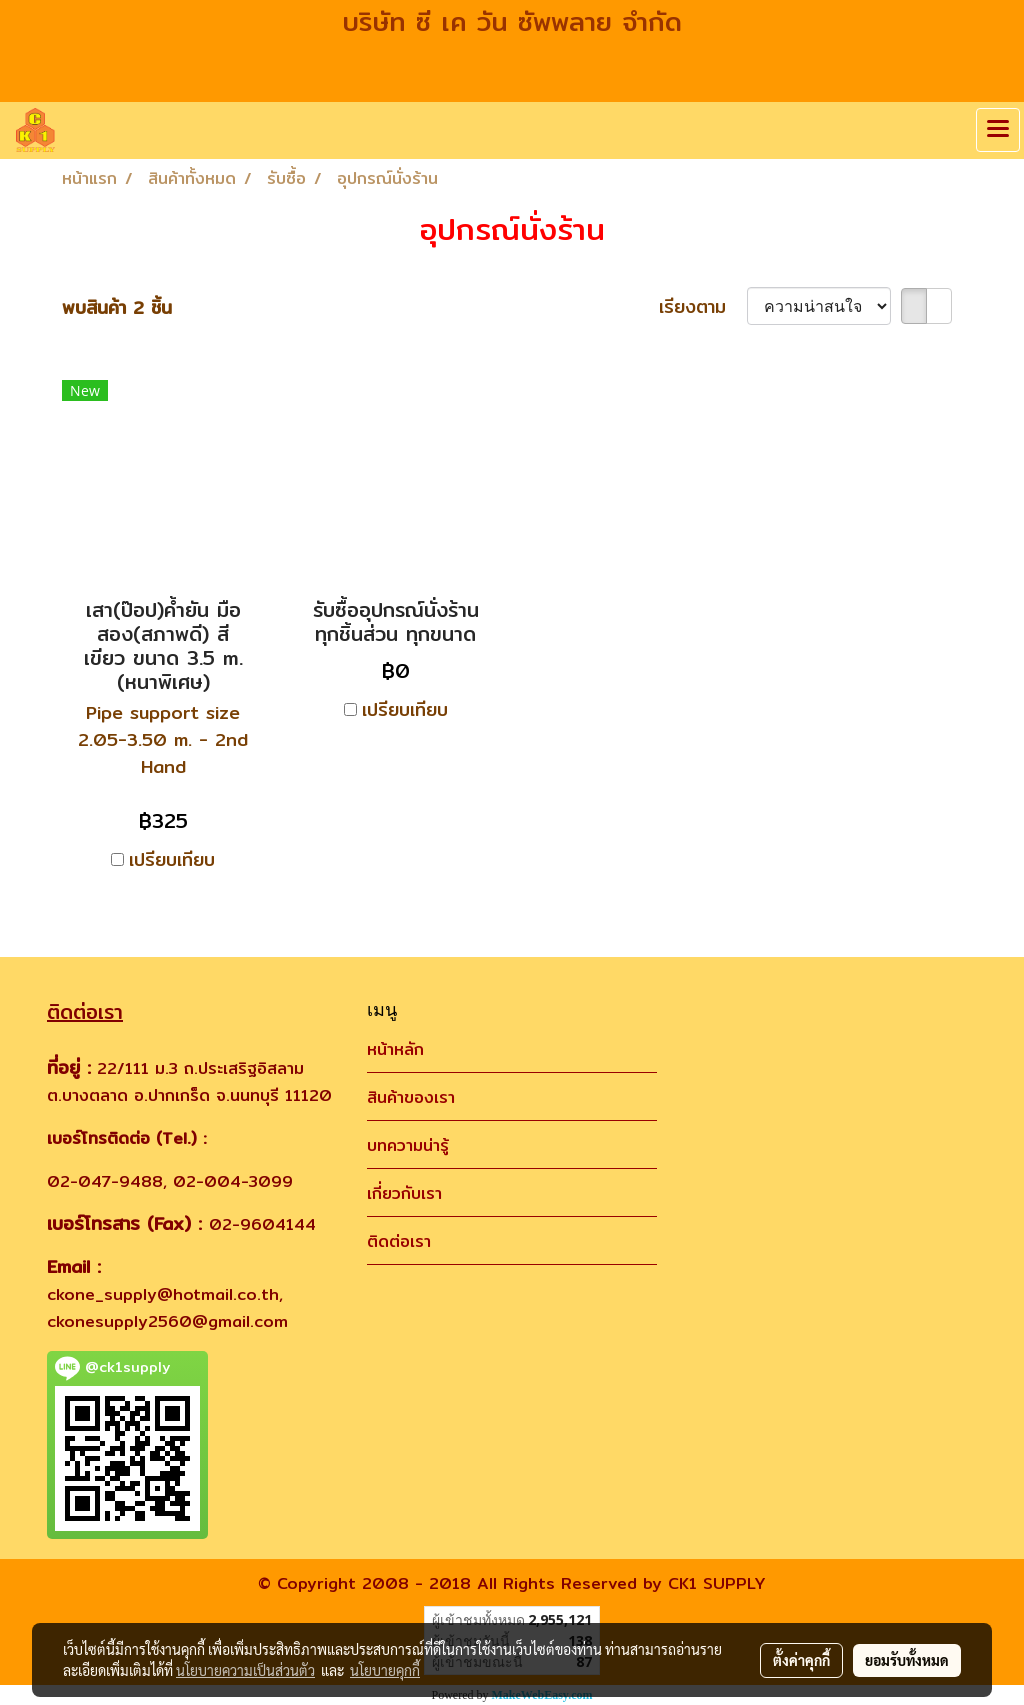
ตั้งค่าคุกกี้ (801, 1660)
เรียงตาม (703, 306)
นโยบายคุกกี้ (385, 1670)
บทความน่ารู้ (408, 1145)
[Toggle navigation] (998, 130)
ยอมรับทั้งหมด (907, 1660)
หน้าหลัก (395, 1049)
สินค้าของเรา (411, 1097)
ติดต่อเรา (399, 1241)
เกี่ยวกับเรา (404, 1193)
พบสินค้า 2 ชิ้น (117, 307)
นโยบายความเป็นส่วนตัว (245, 1670)
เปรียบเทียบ (172, 859)
